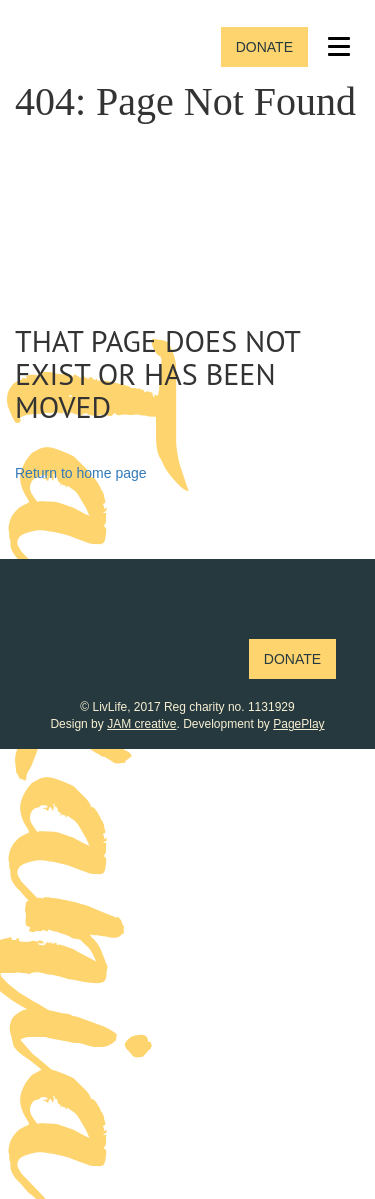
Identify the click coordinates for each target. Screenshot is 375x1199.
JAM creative (141, 724)
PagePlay (298, 724)
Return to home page (81, 473)
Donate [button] (264, 47)
